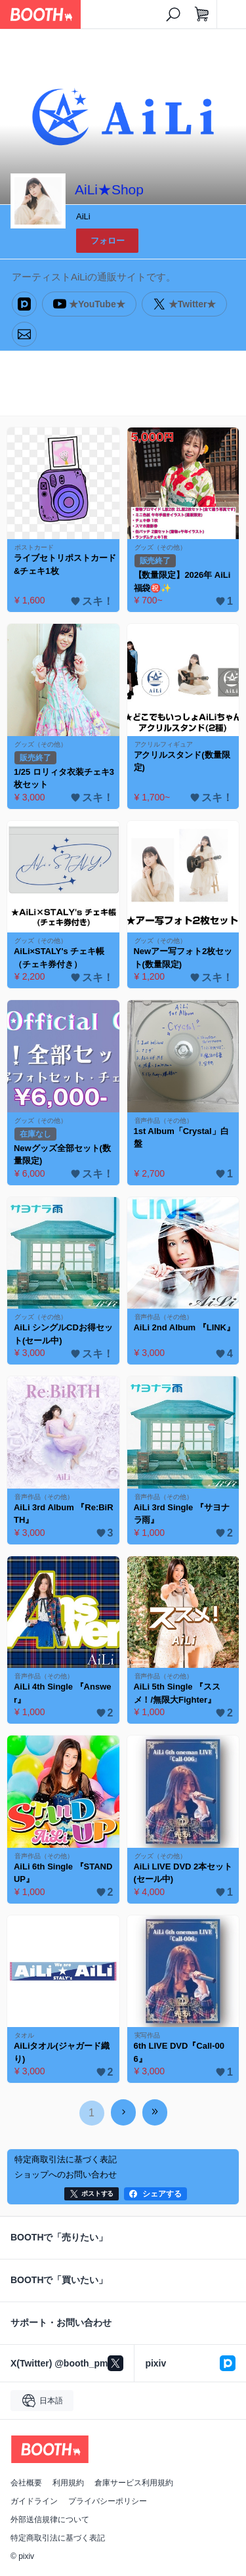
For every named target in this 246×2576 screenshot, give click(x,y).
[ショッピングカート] (202, 14)
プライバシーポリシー (107, 2501)
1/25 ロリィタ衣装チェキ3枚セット (64, 778)
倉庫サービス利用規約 (133, 2483)
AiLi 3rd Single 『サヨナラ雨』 (182, 1513)
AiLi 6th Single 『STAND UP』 (63, 1873)
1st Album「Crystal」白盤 (181, 1137)
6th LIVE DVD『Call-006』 (179, 2052)
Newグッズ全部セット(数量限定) (62, 1154)
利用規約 (68, 2483)
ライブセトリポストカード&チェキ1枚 (65, 564)
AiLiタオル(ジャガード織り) (62, 2052)
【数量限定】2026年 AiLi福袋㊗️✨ (182, 581)
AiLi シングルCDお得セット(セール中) (63, 1333)
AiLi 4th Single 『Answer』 (62, 1693)
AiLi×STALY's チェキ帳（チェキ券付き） (59, 957)
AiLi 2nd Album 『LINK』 (184, 1327)
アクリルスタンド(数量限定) (182, 761)
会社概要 (26, 2483)
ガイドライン (34, 2501)
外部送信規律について (49, 2519)
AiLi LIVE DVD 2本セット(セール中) (183, 1873)
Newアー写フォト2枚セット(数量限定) (183, 957)
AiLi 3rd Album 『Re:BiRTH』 (63, 1513)
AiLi (83, 216)
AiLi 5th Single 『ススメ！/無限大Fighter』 (177, 1693)
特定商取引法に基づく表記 (57, 2538)
